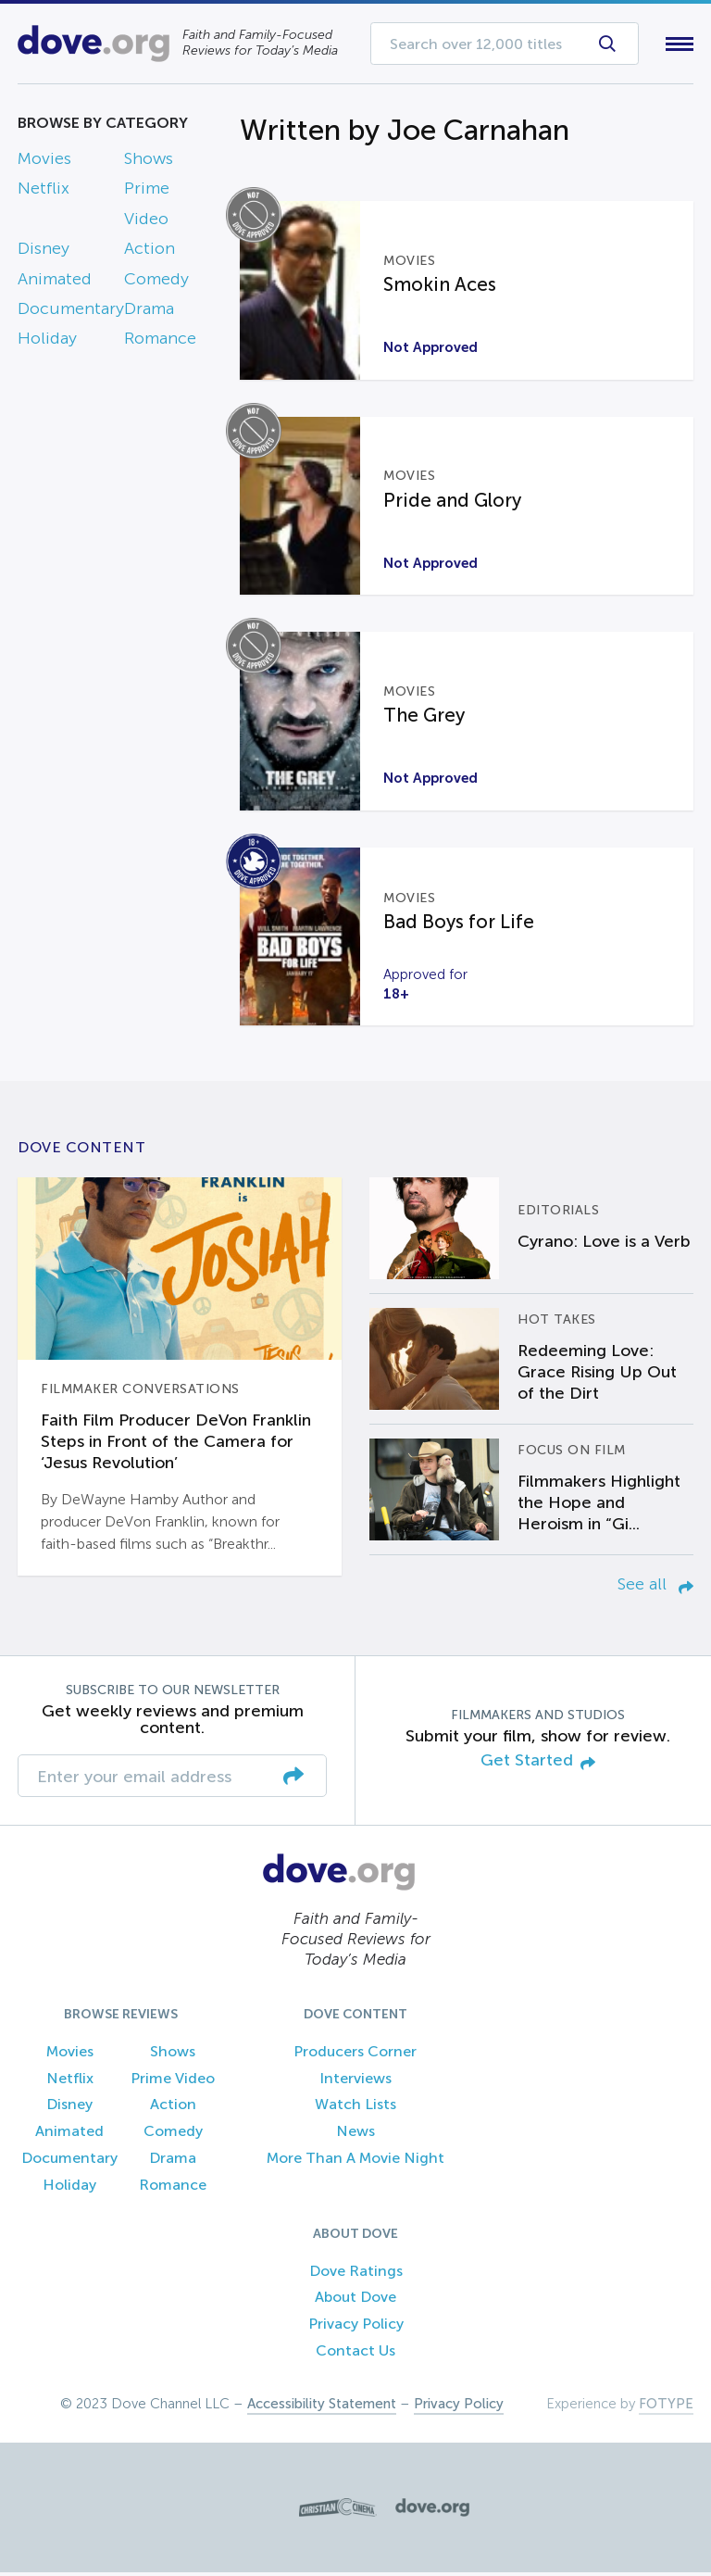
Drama (149, 312)
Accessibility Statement (321, 2407)
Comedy (156, 282)
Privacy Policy (356, 2328)
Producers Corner (355, 2055)
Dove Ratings (356, 2274)
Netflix (43, 192)
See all (655, 1588)
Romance (160, 342)
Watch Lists (355, 2109)
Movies (44, 162)
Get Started (537, 1766)
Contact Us (355, 2354)
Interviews (355, 2082)
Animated (55, 282)
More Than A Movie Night (355, 2161)
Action (149, 253)
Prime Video (173, 2082)
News (355, 2135)
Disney (43, 253)
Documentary (71, 312)
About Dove (355, 2301)
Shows (148, 162)
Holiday (47, 342)
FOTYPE (666, 2407)
